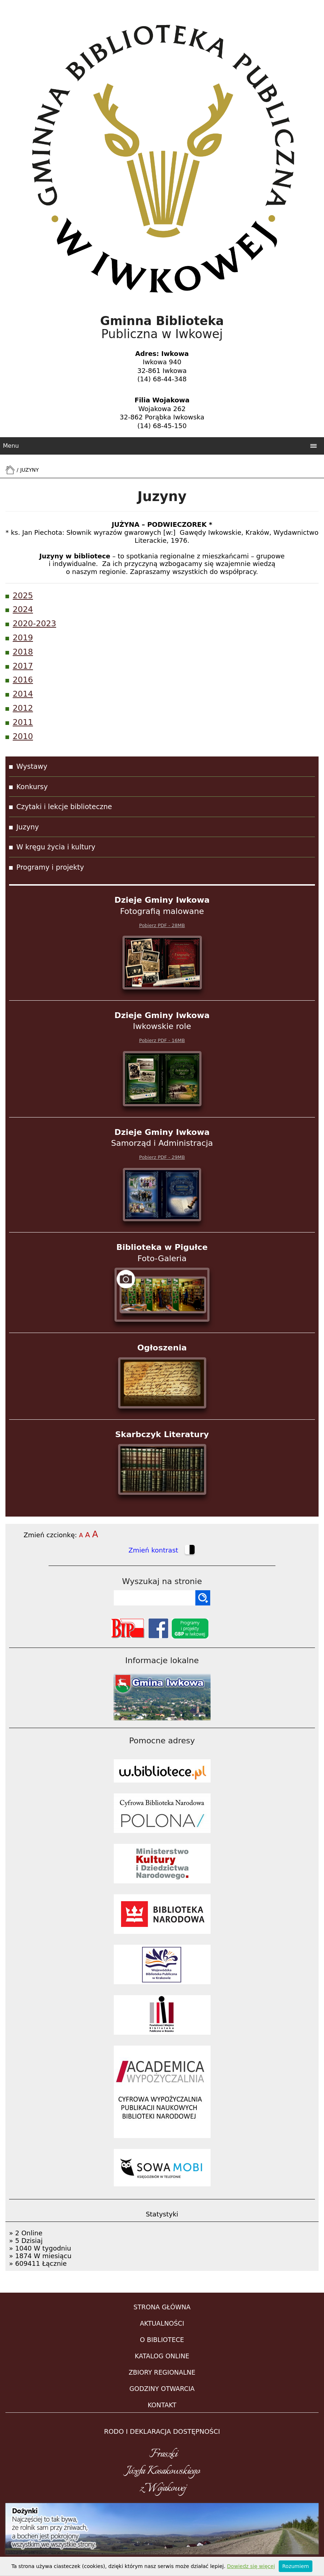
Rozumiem (295, 2566)
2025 (23, 595)
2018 (23, 651)
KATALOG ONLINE (162, 2356)
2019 (23, 637)
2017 (23, 665)
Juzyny (27, 827)
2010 (23, 736)
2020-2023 (34, 623)
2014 (23, 693)
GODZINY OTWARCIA (162, 2388)
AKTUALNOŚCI (162, 2323)
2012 (23, 708)
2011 (23, 722)
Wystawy (31, 766)
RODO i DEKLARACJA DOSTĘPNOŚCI (162, 2431)
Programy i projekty (50, 867)
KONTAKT (162, 2405)
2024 (23, 609)
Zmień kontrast (161, 1550)
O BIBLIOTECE (162, 2339)
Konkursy (32, 787)
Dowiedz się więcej (251, 2566)
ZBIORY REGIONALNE (162, 2372)
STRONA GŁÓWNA (161, 2307)
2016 (23, 679)
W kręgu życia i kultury (55, 847)
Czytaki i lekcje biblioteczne (64, 807)
